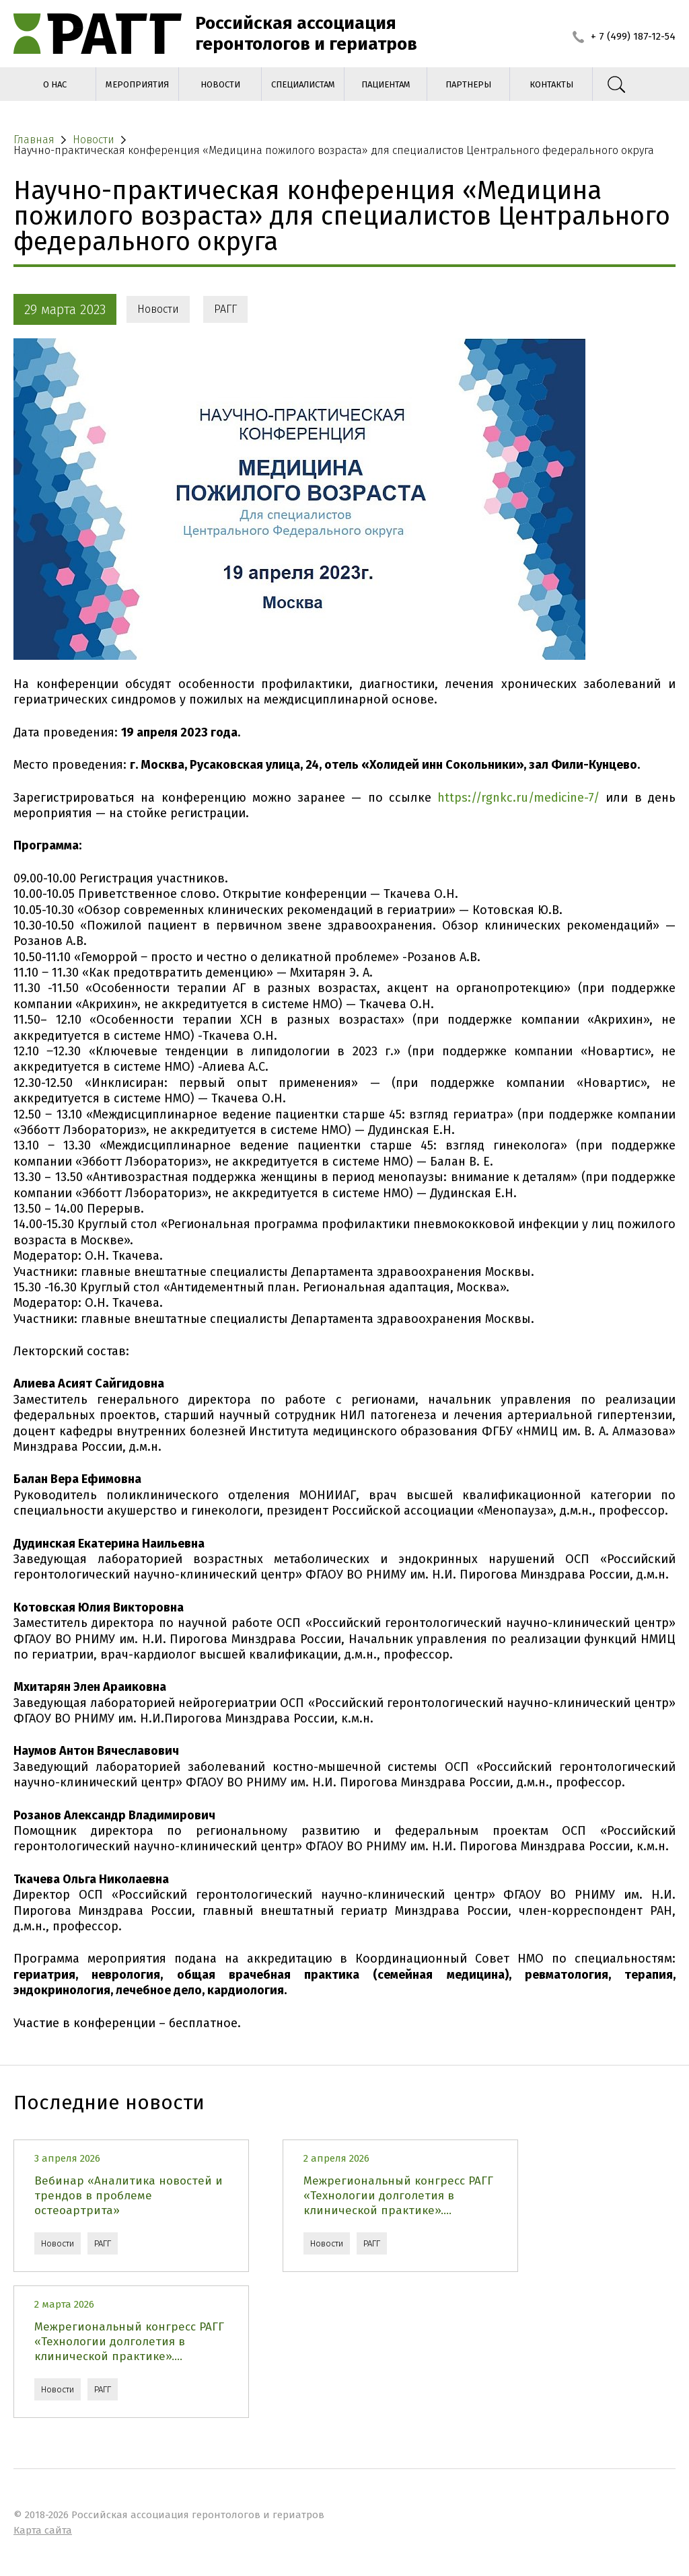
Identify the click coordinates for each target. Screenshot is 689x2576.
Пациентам (385, 84)
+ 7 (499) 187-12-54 (624, 36)
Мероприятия (137, 84)
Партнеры (468, 84)
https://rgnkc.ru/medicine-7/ (518, 797)
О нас (55, 84)
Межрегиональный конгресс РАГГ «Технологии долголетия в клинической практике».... (398, 2196)
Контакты (551, 84)
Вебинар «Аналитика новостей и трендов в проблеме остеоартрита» (128, 2196)
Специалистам (303, 84)
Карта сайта (42, 2530)
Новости (220, 84)
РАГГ (225, 309)
